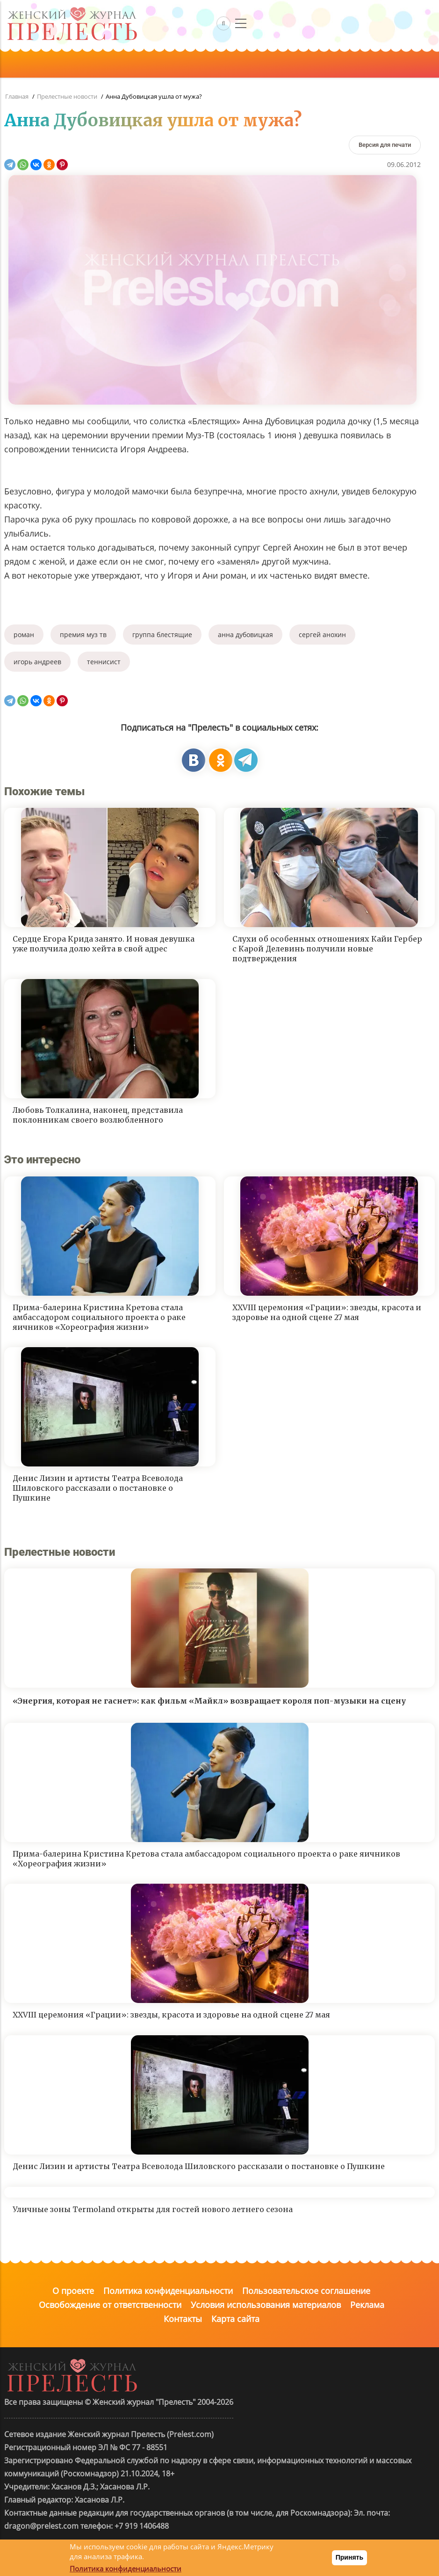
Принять (349, 2557)
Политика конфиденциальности (168, 2290)
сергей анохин (322, 634)
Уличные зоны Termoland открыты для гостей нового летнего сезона (153, 2209)
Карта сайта (235, 2318)
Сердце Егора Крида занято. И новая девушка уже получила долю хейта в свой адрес (103, 943)
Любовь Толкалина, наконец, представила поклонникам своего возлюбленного (98, 1115)
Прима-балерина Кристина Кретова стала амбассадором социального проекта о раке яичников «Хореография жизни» (99, 1317)
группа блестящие (162, 634)
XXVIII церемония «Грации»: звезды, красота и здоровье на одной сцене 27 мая (326, 1312)
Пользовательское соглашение (306, 2290)
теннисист (104, 661)
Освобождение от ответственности (110, 2304)
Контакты (183, 2318)
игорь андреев (37, 661)
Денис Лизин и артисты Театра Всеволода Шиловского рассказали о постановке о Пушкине (98, 1487)
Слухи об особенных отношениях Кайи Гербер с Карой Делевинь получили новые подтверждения (327, 948)
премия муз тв (83, 634)
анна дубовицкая (245, 634)
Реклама (367, 2304)
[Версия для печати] (385, 145)
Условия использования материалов (266, 2304)
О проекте (73, 2290)
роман (24, 634)
